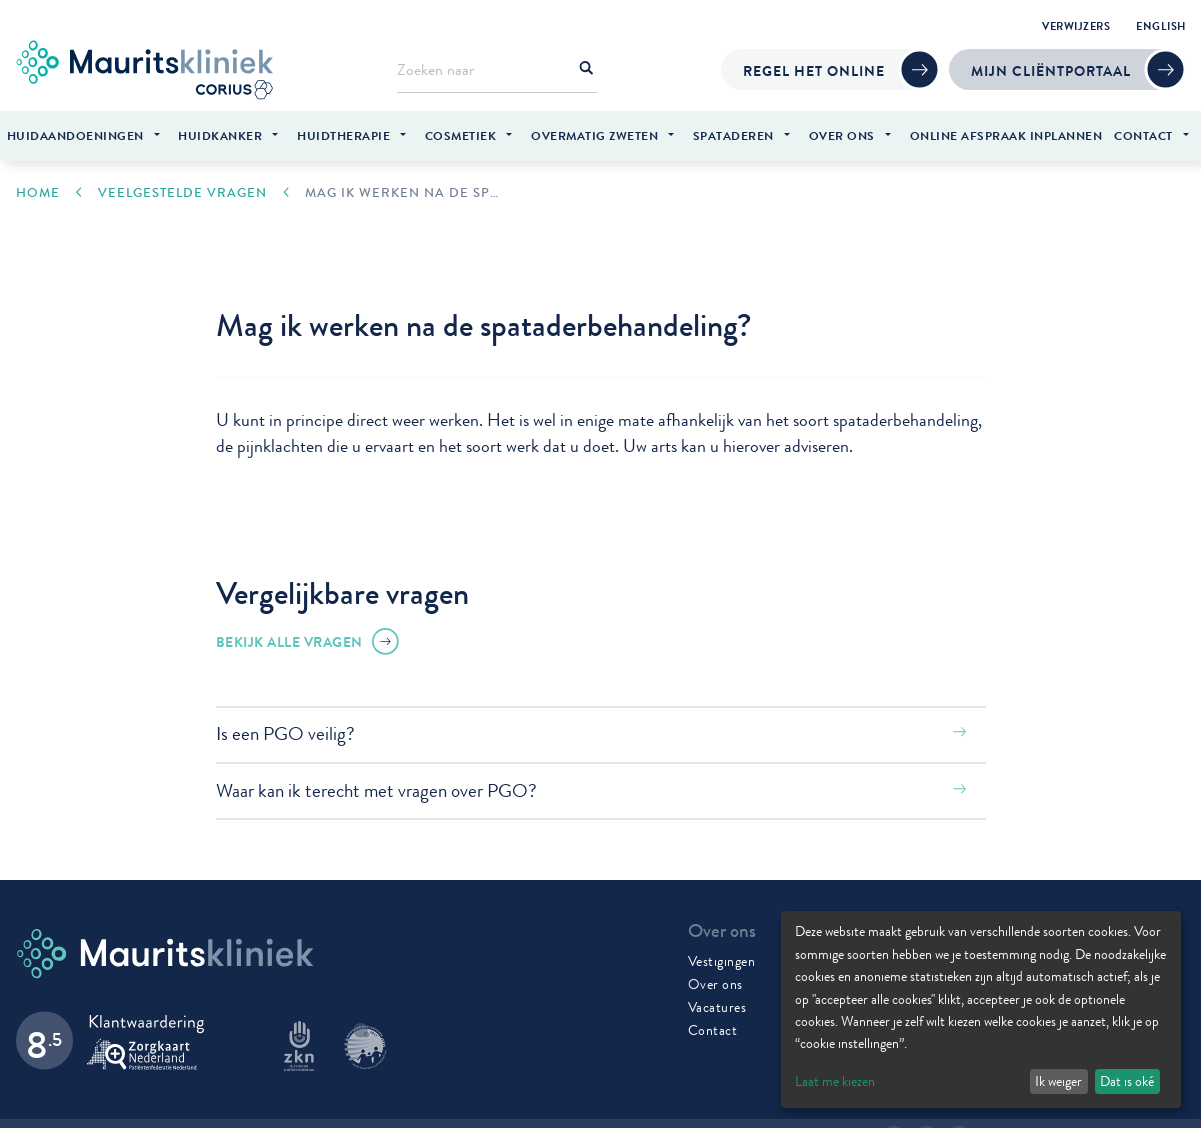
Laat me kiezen (835, 1081)
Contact (713, 1026)
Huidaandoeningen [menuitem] (75, 136)
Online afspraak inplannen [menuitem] (1006, 136)
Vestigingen (722, 957)
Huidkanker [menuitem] (220, 136)
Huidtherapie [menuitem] (343, 136)
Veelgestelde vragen (182, 188)
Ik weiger (1058, 1081)
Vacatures (717, 1003)
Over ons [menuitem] (842, 136)
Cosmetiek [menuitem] (461, 136)
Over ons (715, 980)
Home (38, 188)
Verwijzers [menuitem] (1076, 26)
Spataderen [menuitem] (733, 136)
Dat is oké (1127, 1081)
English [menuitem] (1161, 26)
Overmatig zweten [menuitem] (594, 136)
